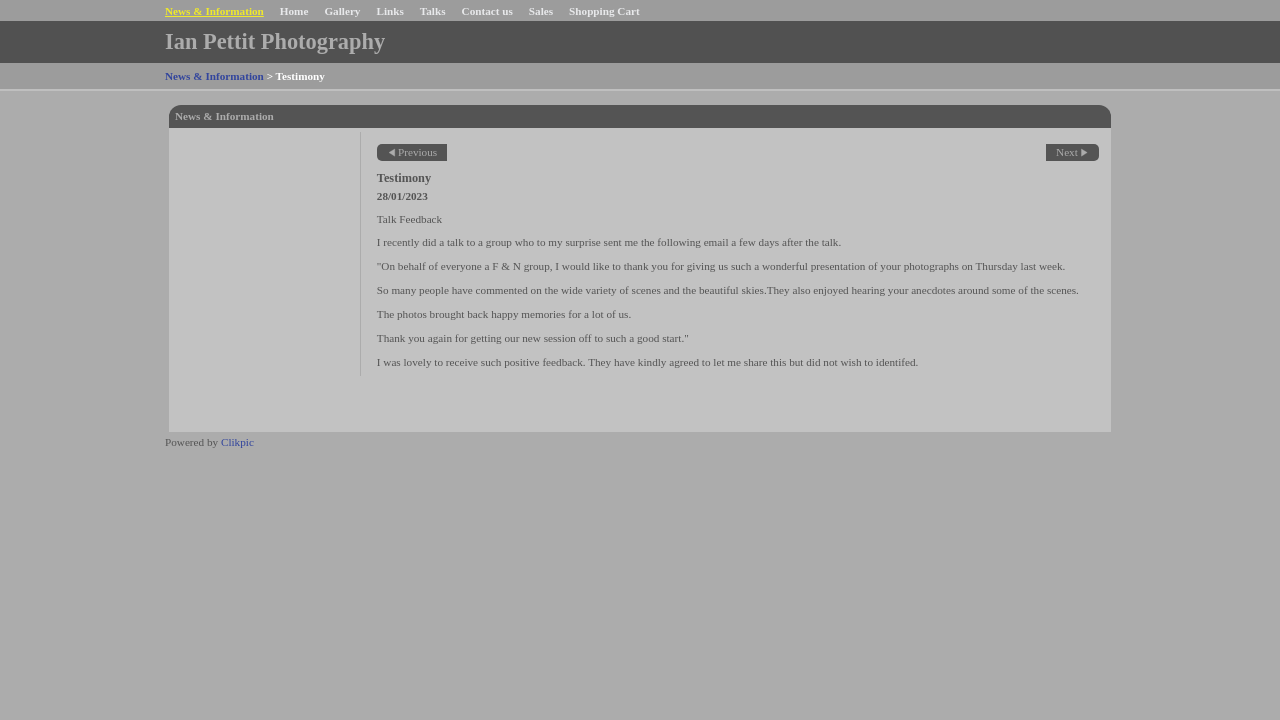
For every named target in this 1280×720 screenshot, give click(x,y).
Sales (541, 11)
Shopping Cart (604, 11)
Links (389, 11)
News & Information (214, 11)
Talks (433, 11)
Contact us (487, 11)
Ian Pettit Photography (275, 41)
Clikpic (237, 442)
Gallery (342, 11)
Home (294, 11)
